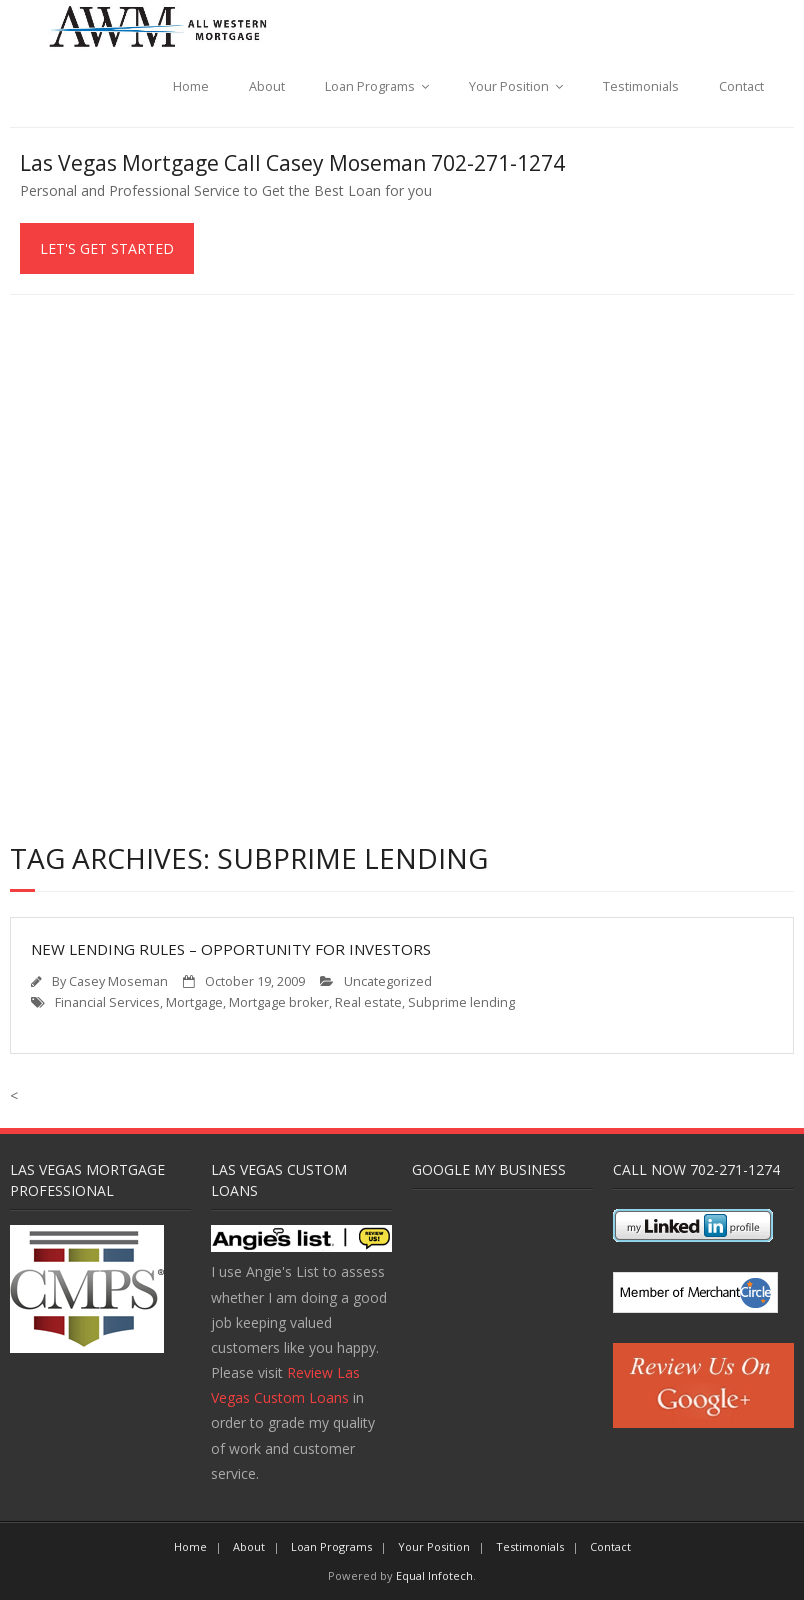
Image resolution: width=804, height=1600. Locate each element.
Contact (741, 86)
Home (191, 86)
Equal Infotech (434, 1575)
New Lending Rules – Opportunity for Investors (231, 949)
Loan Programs (370, 86)
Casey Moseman (118, 981)
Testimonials (641, 86)
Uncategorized (388, 981)
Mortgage (194, 1002)
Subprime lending (461, 1002)
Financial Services (107, 1002)
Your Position (509, 86)
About (267, 86)
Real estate (368, 1002)
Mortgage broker (279, 1002)
